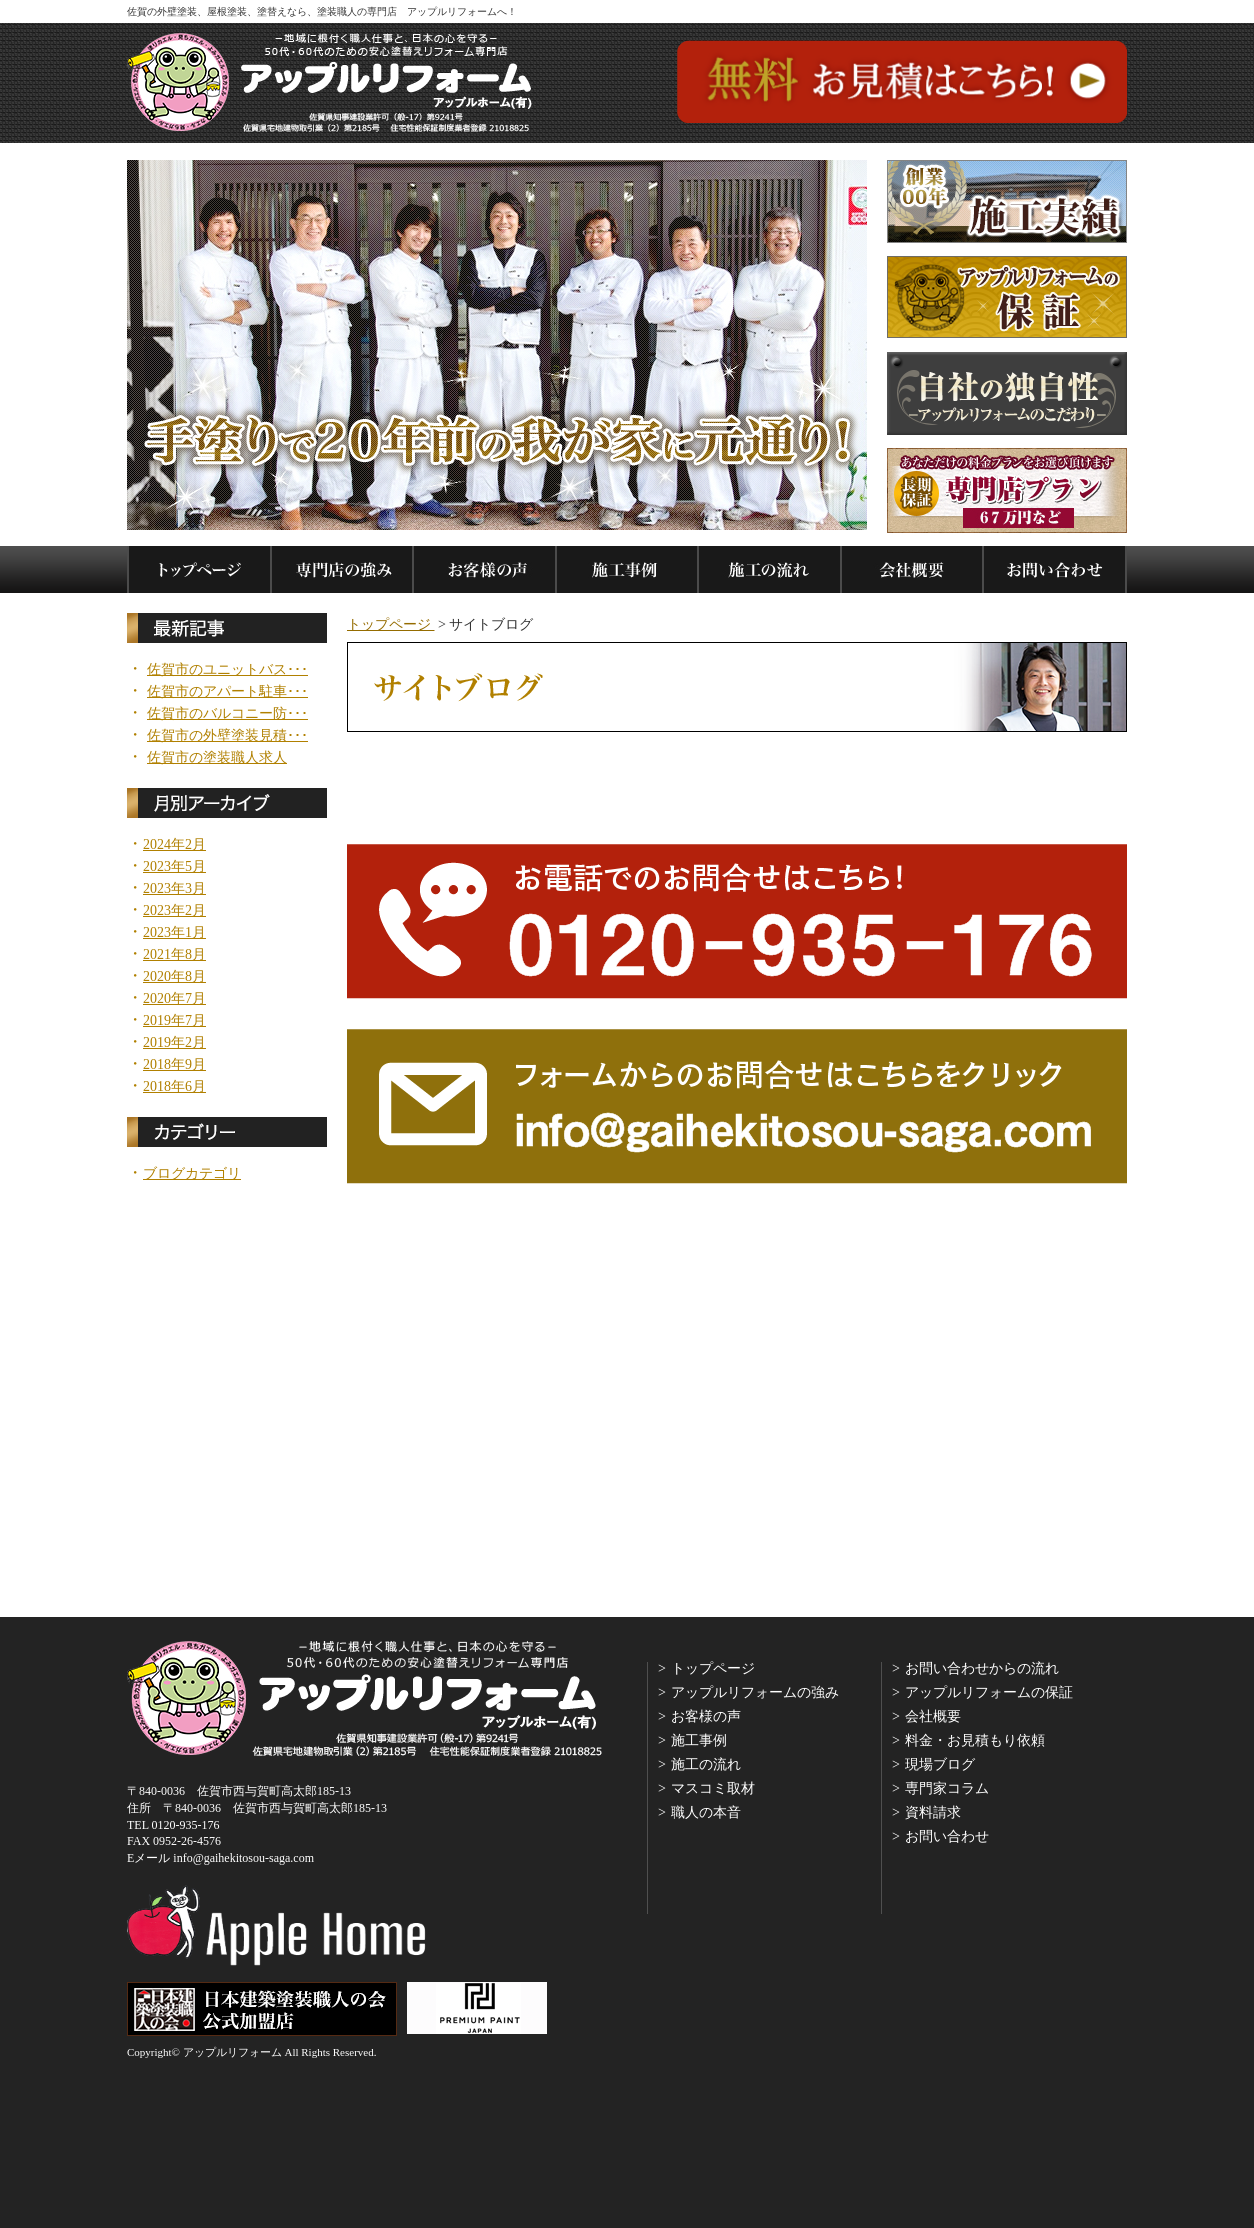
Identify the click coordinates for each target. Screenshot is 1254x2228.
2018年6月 (174, 1087)
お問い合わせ (947, 1836)
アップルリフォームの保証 (989, 1692)
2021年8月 (174, 955)
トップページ (391, 624)
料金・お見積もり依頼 (975, 1740)
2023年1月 (174, 933)
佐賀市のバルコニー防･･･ (227, 714)
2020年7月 (174, 999)
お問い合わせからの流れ (982, 1668)
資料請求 (933, 1812)
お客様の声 (706, 1716)
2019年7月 (174, 1021)
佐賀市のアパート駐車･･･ (227, 692)
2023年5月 (174, 867)
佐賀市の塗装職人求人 (217, 758)
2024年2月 (174, 845)
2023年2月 (174, 911)
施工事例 (699, 1740)
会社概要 (933, 1716)
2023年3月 (174, 889)
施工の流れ (706, 1764)
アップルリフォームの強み (755, 1692)
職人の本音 (706, 1812)
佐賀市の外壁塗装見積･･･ (227, 736)
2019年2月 (174, 1043)
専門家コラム (947, 1788)
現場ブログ (940, 1764)
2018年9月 (174, 1065)
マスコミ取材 (713, 1788)
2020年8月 (174, 977)
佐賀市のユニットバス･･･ (227, 670)
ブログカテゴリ (192, 1174)
